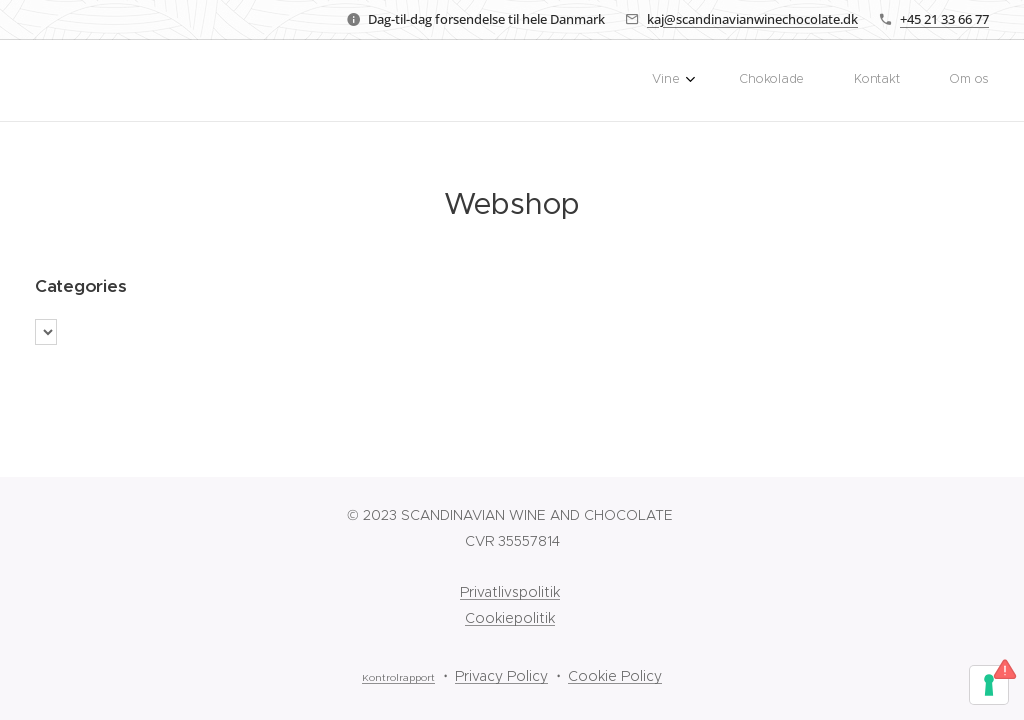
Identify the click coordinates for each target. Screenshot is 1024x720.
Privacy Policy (501, 676)
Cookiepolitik (510, 618)
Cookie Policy (615, 676)
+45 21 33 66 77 (944, 19)
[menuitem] (844, 81)
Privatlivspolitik (510, 592)
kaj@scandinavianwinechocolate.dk (752, 19)
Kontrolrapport (398, 678)
